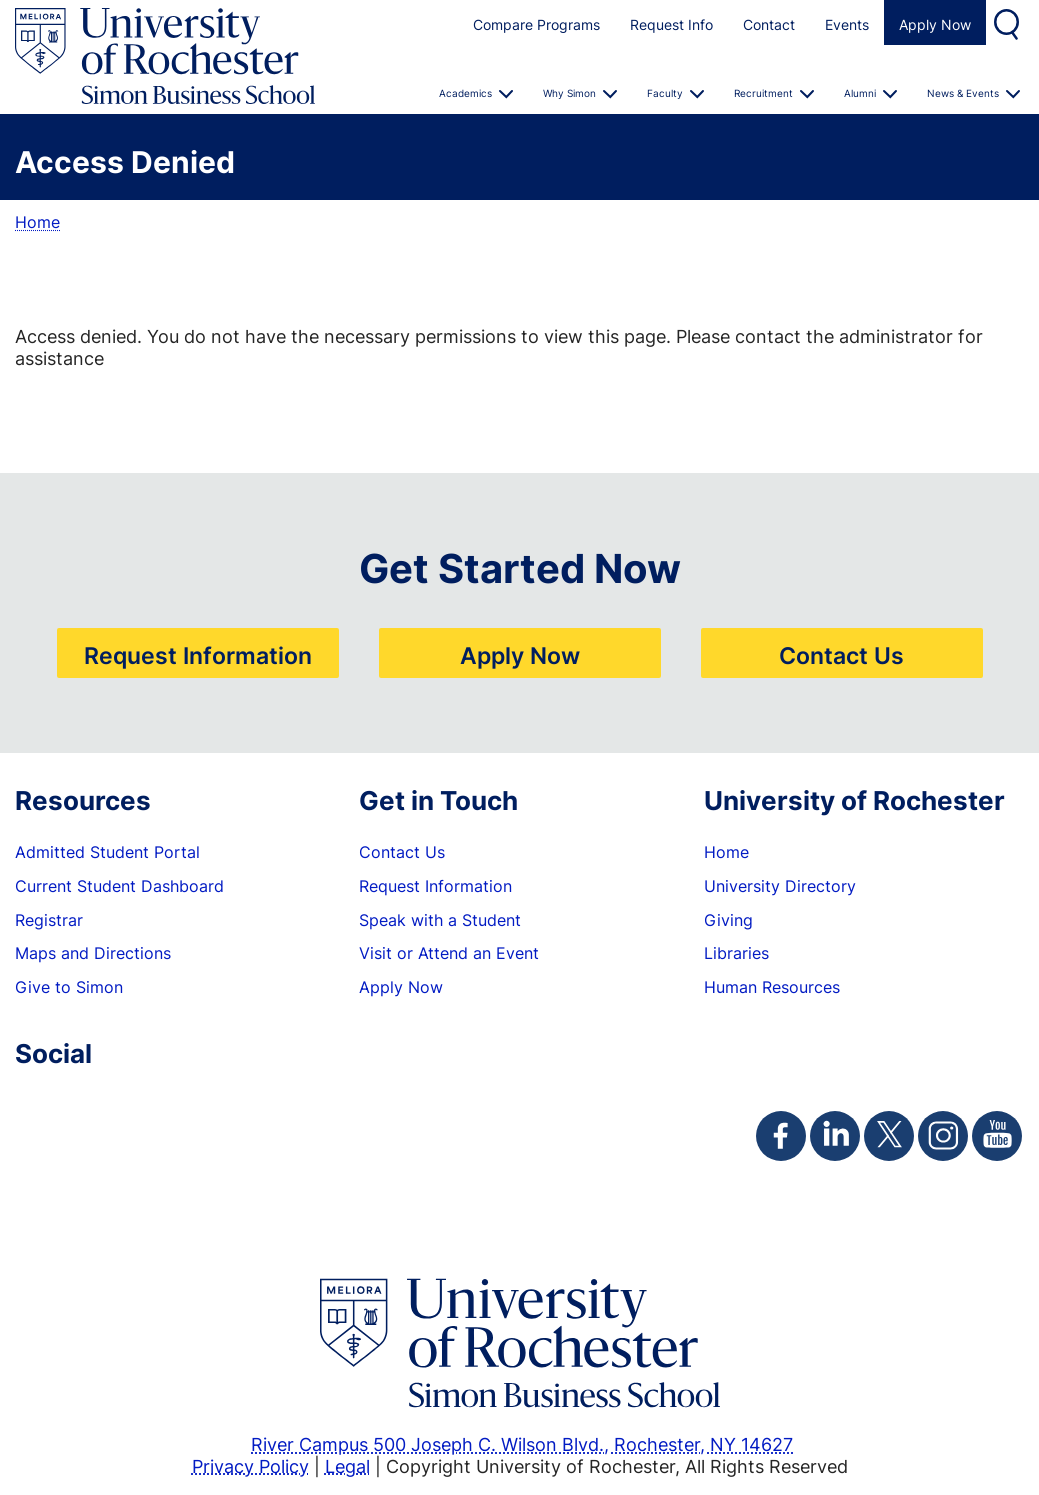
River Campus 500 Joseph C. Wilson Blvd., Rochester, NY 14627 (522, 1444)
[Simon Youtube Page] (997, 1136)
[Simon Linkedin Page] (835, 1136)
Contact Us (841, 655)
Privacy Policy (250, 1466)
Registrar (49, 920)
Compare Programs (536, 24)
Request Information (198, 655)
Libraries (736, 953)
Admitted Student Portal (107, 852)
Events (847, 24)
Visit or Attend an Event (449, 953)
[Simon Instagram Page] (943, 1136)
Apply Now (935, 24)
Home (37, 222)
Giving (728, 920)
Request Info (671, 24)
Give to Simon (69, 987)
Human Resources (772, 987)
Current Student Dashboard (119, 886)
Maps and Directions (93, 953)
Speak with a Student (440, 920)
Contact (769, 24)
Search (1009, 22)
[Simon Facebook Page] (781, 1136)
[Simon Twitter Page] (889, 1136)
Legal (347, 1466)
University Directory (780, 886)
